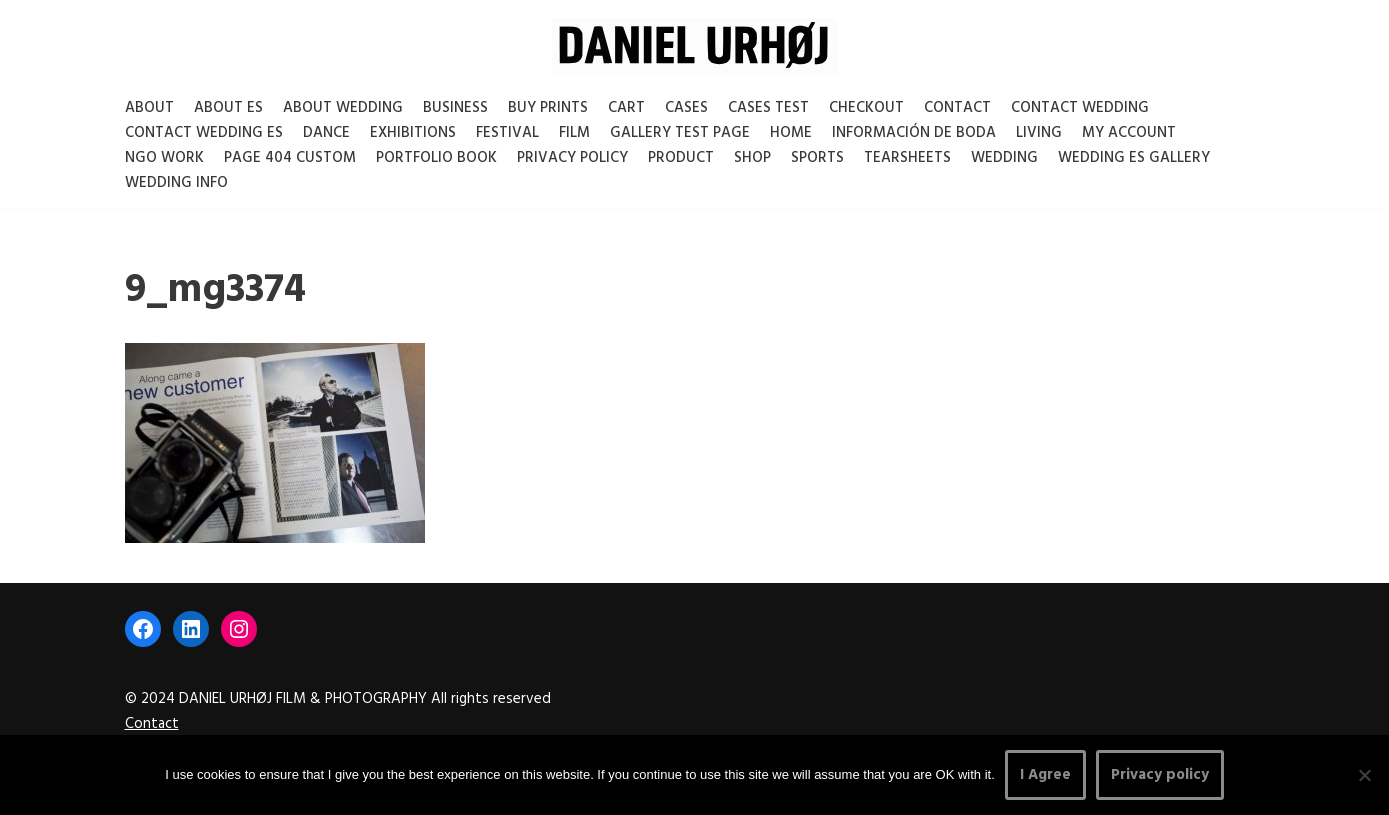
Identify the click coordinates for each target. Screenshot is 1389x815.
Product (681, 158)
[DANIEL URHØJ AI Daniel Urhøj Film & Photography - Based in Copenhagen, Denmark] (694, 46)
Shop (752, 158)
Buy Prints (548, 108)
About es (228, 108)
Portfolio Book (436, 158)
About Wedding (343, 108)
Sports (817, 158)
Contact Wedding (1080, 108)
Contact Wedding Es (204, 133)
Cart (626, 108)
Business (455, 108)
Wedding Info (176, 183)
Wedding (1004, 158)
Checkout (866, 108)
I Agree (1045, 775)
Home (791, 133)
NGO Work (164, 158)
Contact (957, 108)
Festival (507, 133)
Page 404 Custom (290, 158)
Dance (326, 133)
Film (574, 133)
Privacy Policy (572, 158)
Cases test (768, 108)
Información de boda (914, 133)
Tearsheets (907, 158)
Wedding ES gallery (1134, 158)
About (149, 108)
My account (1129, 133)
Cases (686, 108)
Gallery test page (680, 133)
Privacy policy (1160, 775)
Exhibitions (413, 133)
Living (1039, 133)
